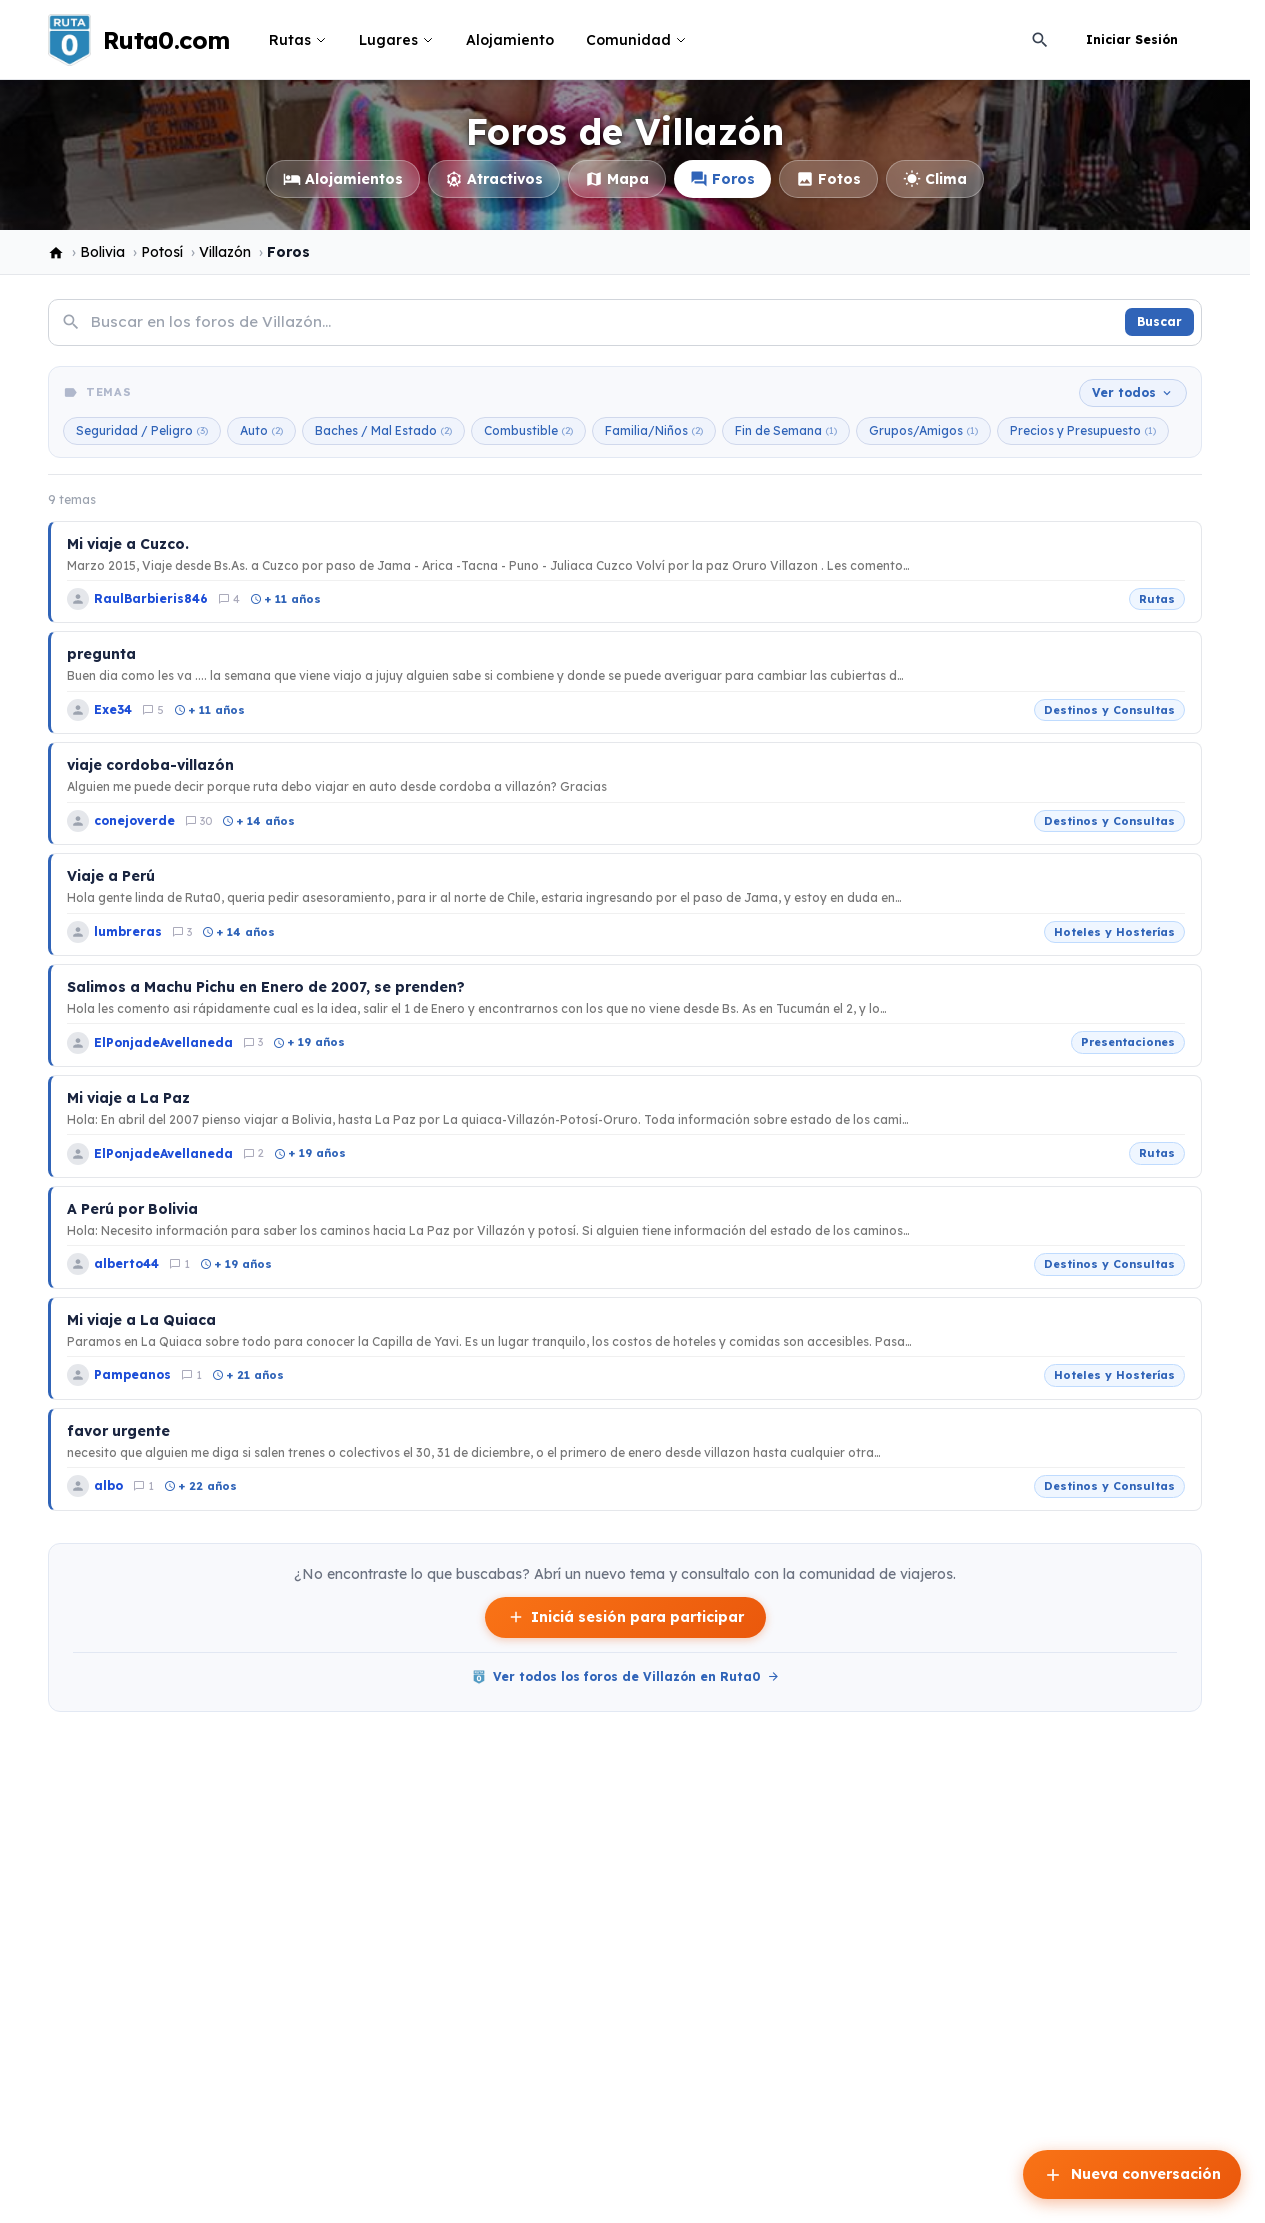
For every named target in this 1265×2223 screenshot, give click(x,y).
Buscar (1159, 321)
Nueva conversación (1132, 2175)
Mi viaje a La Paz (128, 1098)
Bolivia (102, 252)
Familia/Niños (654, 431)
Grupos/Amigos (923, 431)
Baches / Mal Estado (383, 431)
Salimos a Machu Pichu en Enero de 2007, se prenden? (266, 987)
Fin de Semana (786, 431)
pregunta (101, 654)
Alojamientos (343, 179)
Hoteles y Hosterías (1114, 932)
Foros (722, 179)
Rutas (298, 40)
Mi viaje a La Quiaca (141, 1320)
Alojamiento (510, 40)
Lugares (396, 40)
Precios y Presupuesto (1083, 431)
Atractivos (494, 179)
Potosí (162, 252)
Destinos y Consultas (1109, 710)
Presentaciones (1128, 1042)
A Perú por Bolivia (132, 1209)
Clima (935, 179)
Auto (261, 431)
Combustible (528, 431)
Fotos (828, 179)
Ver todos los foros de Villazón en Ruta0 (625, 1677)
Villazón (225, 252)
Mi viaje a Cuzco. (128, 544)
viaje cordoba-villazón (150, 765)
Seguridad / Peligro (142, 431)
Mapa (617, 179)
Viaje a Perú (111, 876)
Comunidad (636, 40)
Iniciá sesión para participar (625, 1617)
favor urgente (118, 1431)
